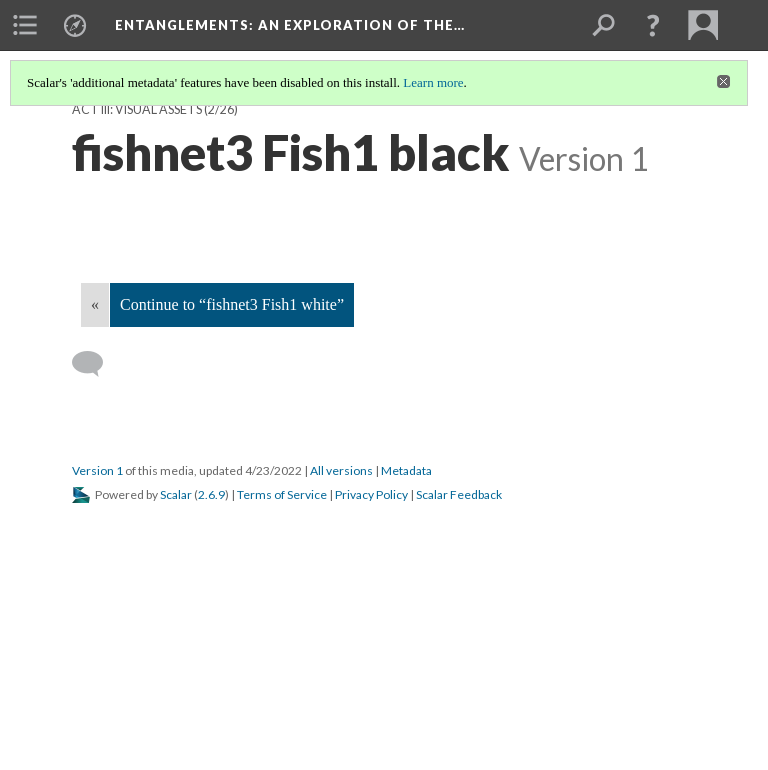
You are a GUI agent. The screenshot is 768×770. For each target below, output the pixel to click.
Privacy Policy (371, 494)
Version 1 (97, 470)
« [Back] (95, 304)
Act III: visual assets (137, 109)
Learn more (433, 82)
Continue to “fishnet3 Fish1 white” (232, 304)
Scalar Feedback (459, 494)
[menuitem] (25, 25)
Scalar (176, 494)
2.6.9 (211, 494)
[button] (653, 25)
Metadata (406, 470)
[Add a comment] (96, 364)
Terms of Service (282, 494)
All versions (341, 470)
